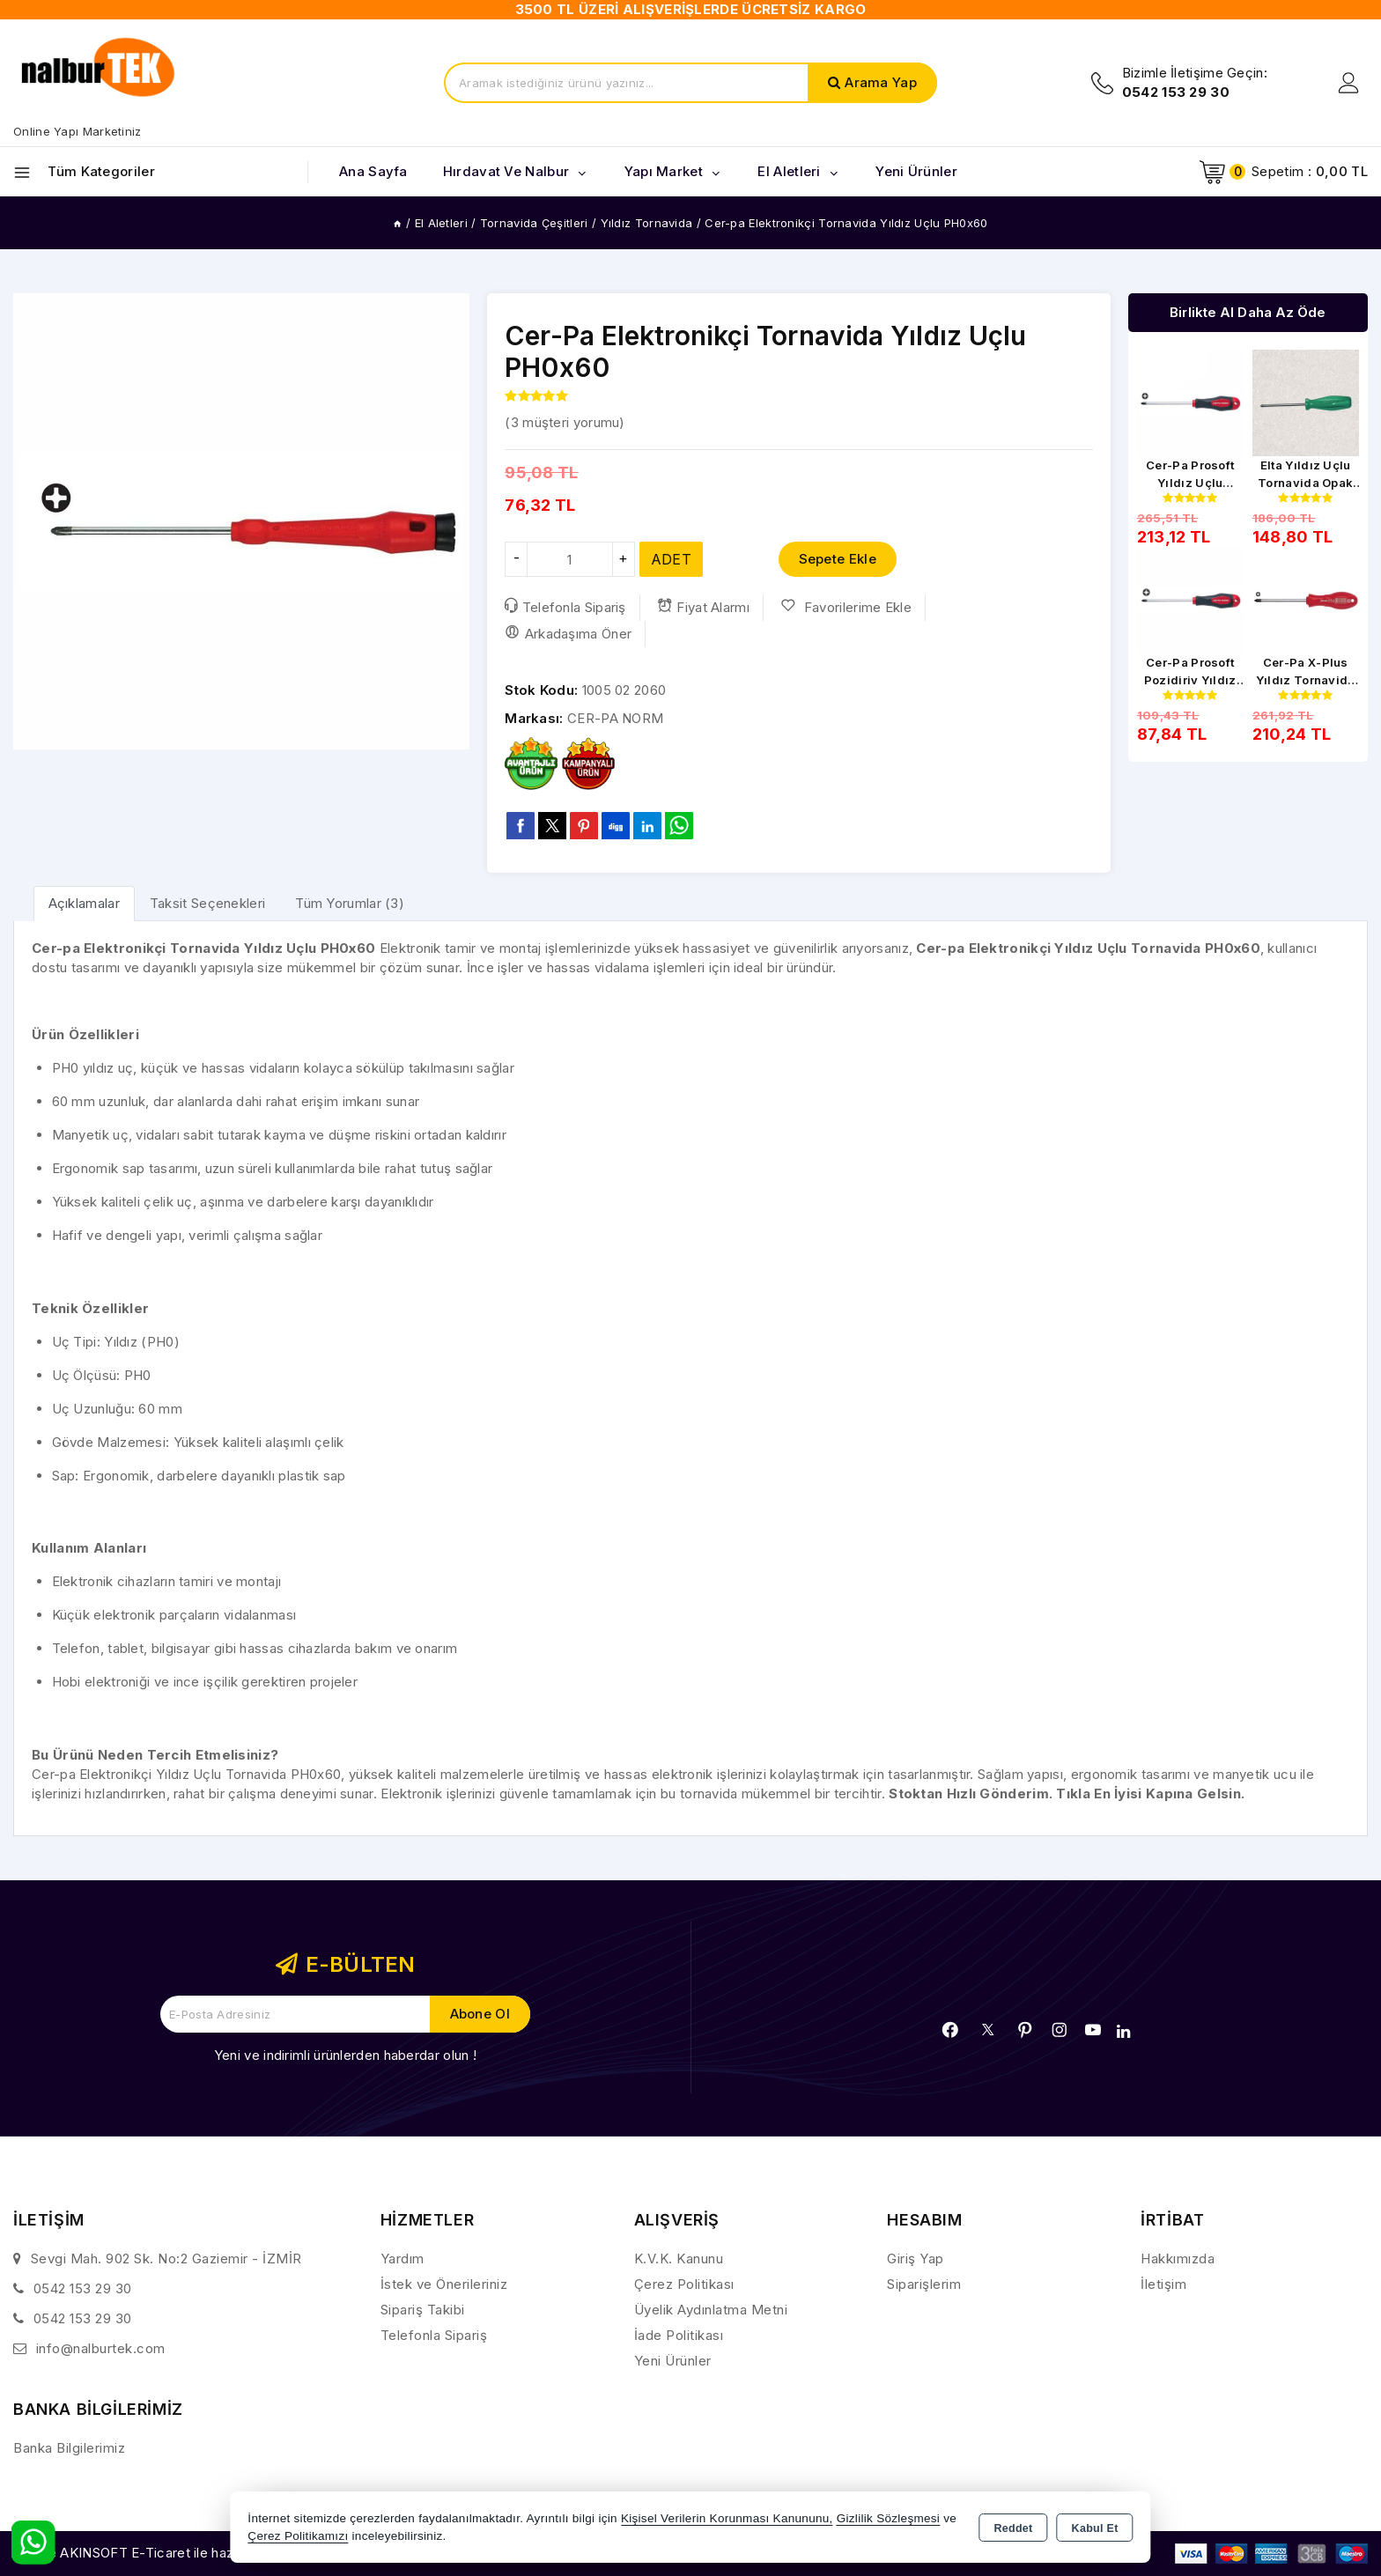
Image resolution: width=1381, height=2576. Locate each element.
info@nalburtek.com (101, 2348)
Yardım (402, 2258)
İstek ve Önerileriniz (444, 2284)
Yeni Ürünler (673, 2360)
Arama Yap (881, 82)
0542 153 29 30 (82, 2288)
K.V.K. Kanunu (679, 2258)
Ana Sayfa (373, 171)
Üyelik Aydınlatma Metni (711, 2309)
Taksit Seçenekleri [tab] (207, 903)
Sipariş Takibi (422, 2309)
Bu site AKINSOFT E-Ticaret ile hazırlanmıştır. (154, 2552)
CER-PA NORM (615, 718)
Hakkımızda (1178, 2258)
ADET (671, 559)
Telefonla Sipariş (565, 607)
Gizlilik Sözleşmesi (888, 2518)
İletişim (1163, 2284)
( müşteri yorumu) (564, 422)
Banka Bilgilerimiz (69, 2447)
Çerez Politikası (684, 2284)
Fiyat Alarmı (703, 607)
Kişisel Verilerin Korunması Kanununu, (727, 2518)
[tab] (84, 903)
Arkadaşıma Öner (568, 633)
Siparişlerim (924, 2284)
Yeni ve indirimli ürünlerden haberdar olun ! (345, 2055)
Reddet (1012, 2528)
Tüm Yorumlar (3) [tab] (349, 903)
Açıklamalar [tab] (84, 903)
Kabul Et (1095, 2528)
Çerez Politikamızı (297, 2536)
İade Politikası (679, 2335)
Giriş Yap (915, 2258)
